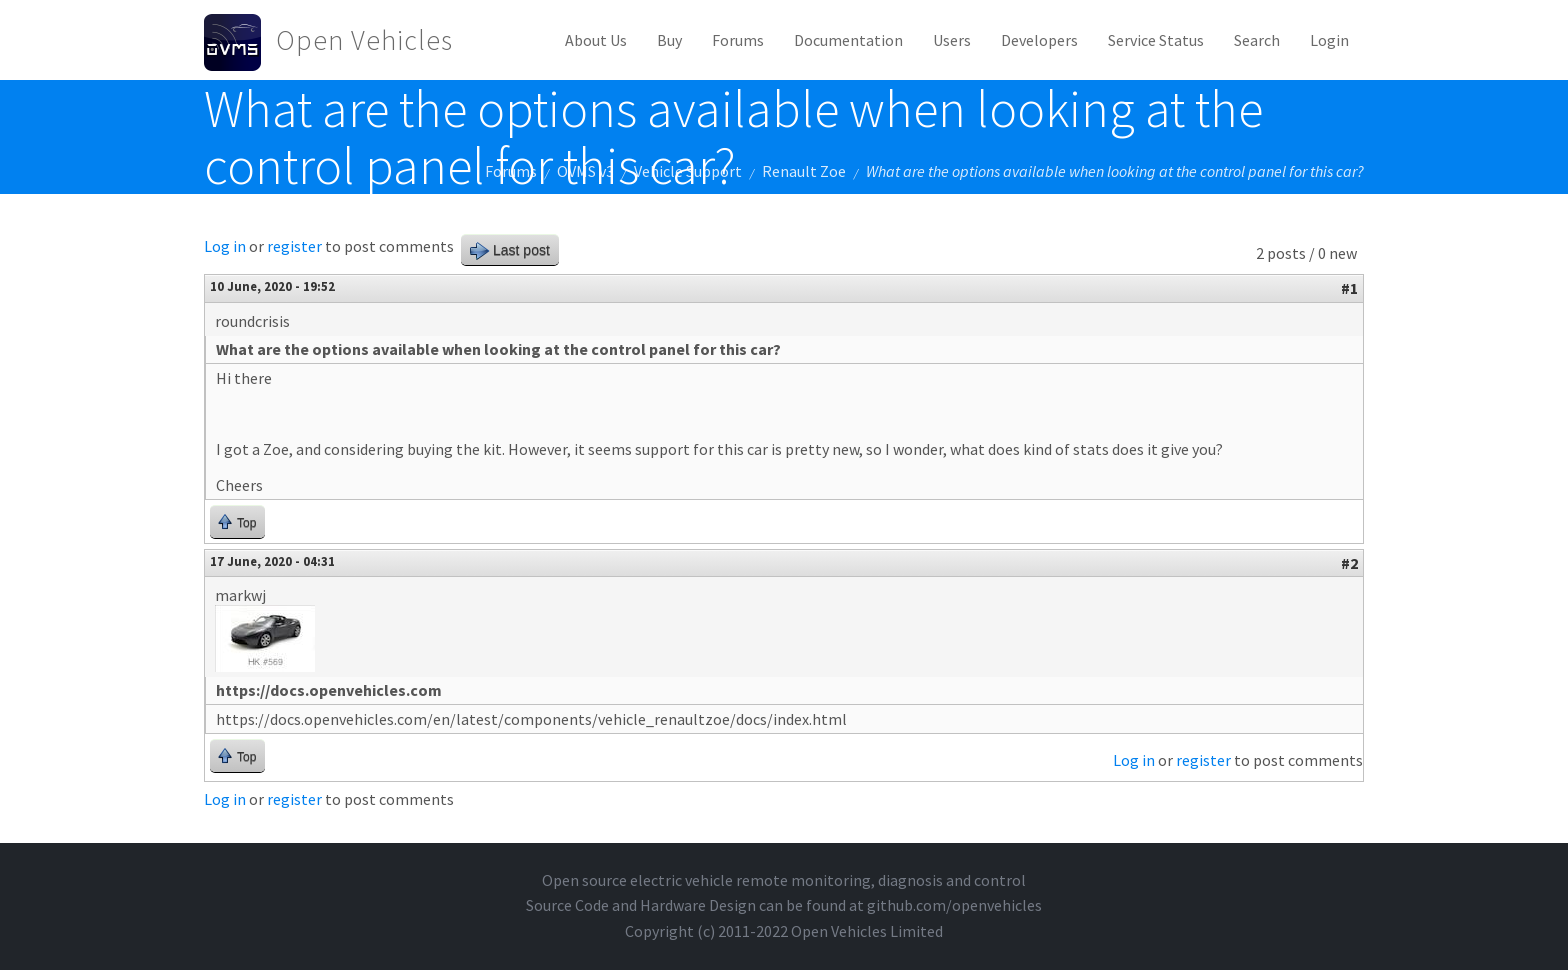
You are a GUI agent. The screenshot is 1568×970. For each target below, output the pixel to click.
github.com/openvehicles (954, 905)
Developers (1039, 40)
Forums (738, 40)
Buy (669, 40)
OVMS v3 (585, 171)
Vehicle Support (688, 171)
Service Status (1156, 40)
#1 (1349, 288)
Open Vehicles (364, 40)
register (294, 246)
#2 (1349, 563)
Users (952, 40)
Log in (225, 246)
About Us (596, 40)
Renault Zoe (804, 171)
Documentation (848, 40)
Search (1257, 40)
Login (1329, 40)
